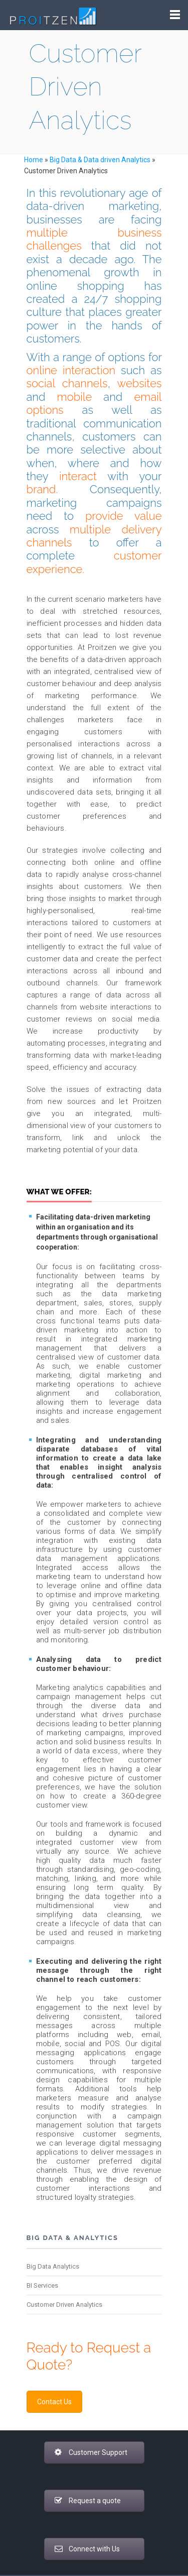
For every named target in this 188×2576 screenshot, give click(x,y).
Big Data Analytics (53, 2266)
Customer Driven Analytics (64, 2304)
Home (33, 160)
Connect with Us (87, 2549)
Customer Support (91, 2452)
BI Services (42, 2285)
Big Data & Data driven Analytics (100, 160)
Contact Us (54, 2402)
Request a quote (88, 2501)
